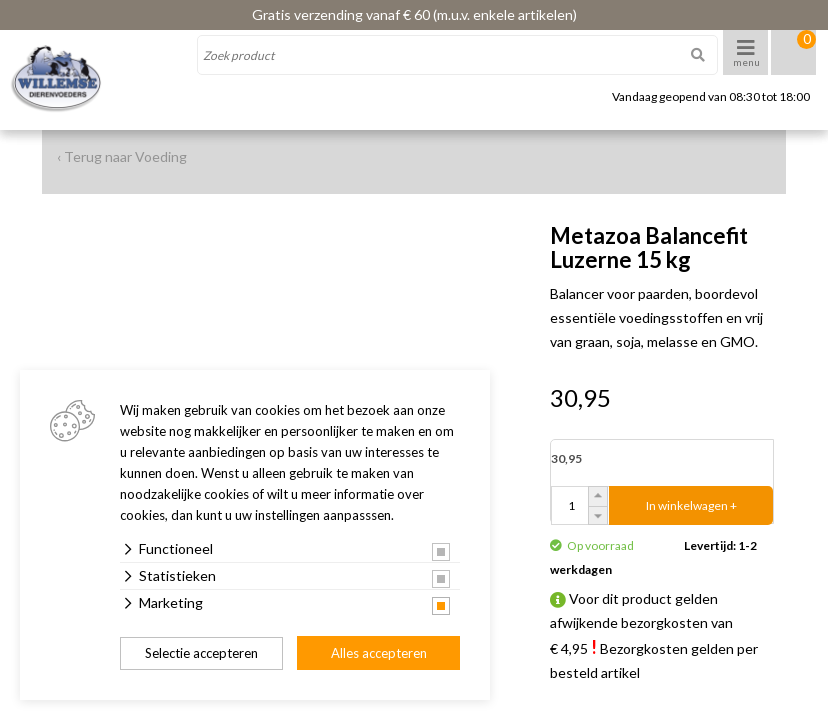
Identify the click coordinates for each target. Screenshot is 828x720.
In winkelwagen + (691, 505)
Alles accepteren (379, 653)
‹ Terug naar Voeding (122, 156)
